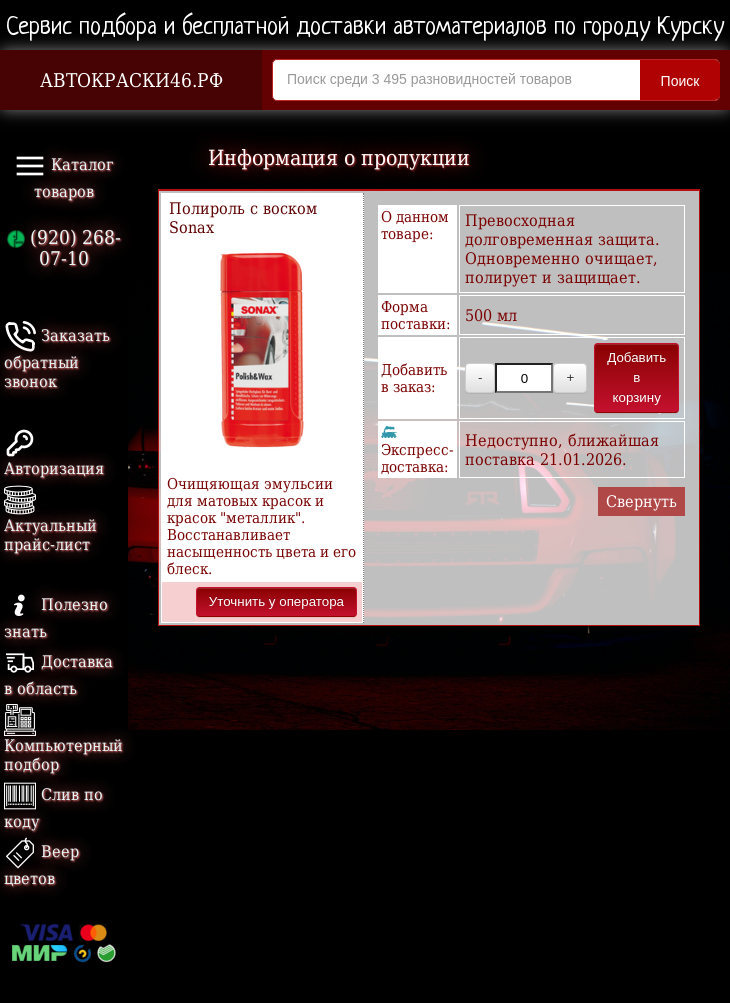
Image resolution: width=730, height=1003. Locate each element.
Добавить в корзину (636, 377)
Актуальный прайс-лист (50, 521)
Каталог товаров (64, 175)
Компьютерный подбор (63, 741)
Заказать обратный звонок (57, 358)
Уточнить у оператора (276, 601)
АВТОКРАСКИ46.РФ (131, 80)
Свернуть (641, 501)
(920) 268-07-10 (64, 248)
